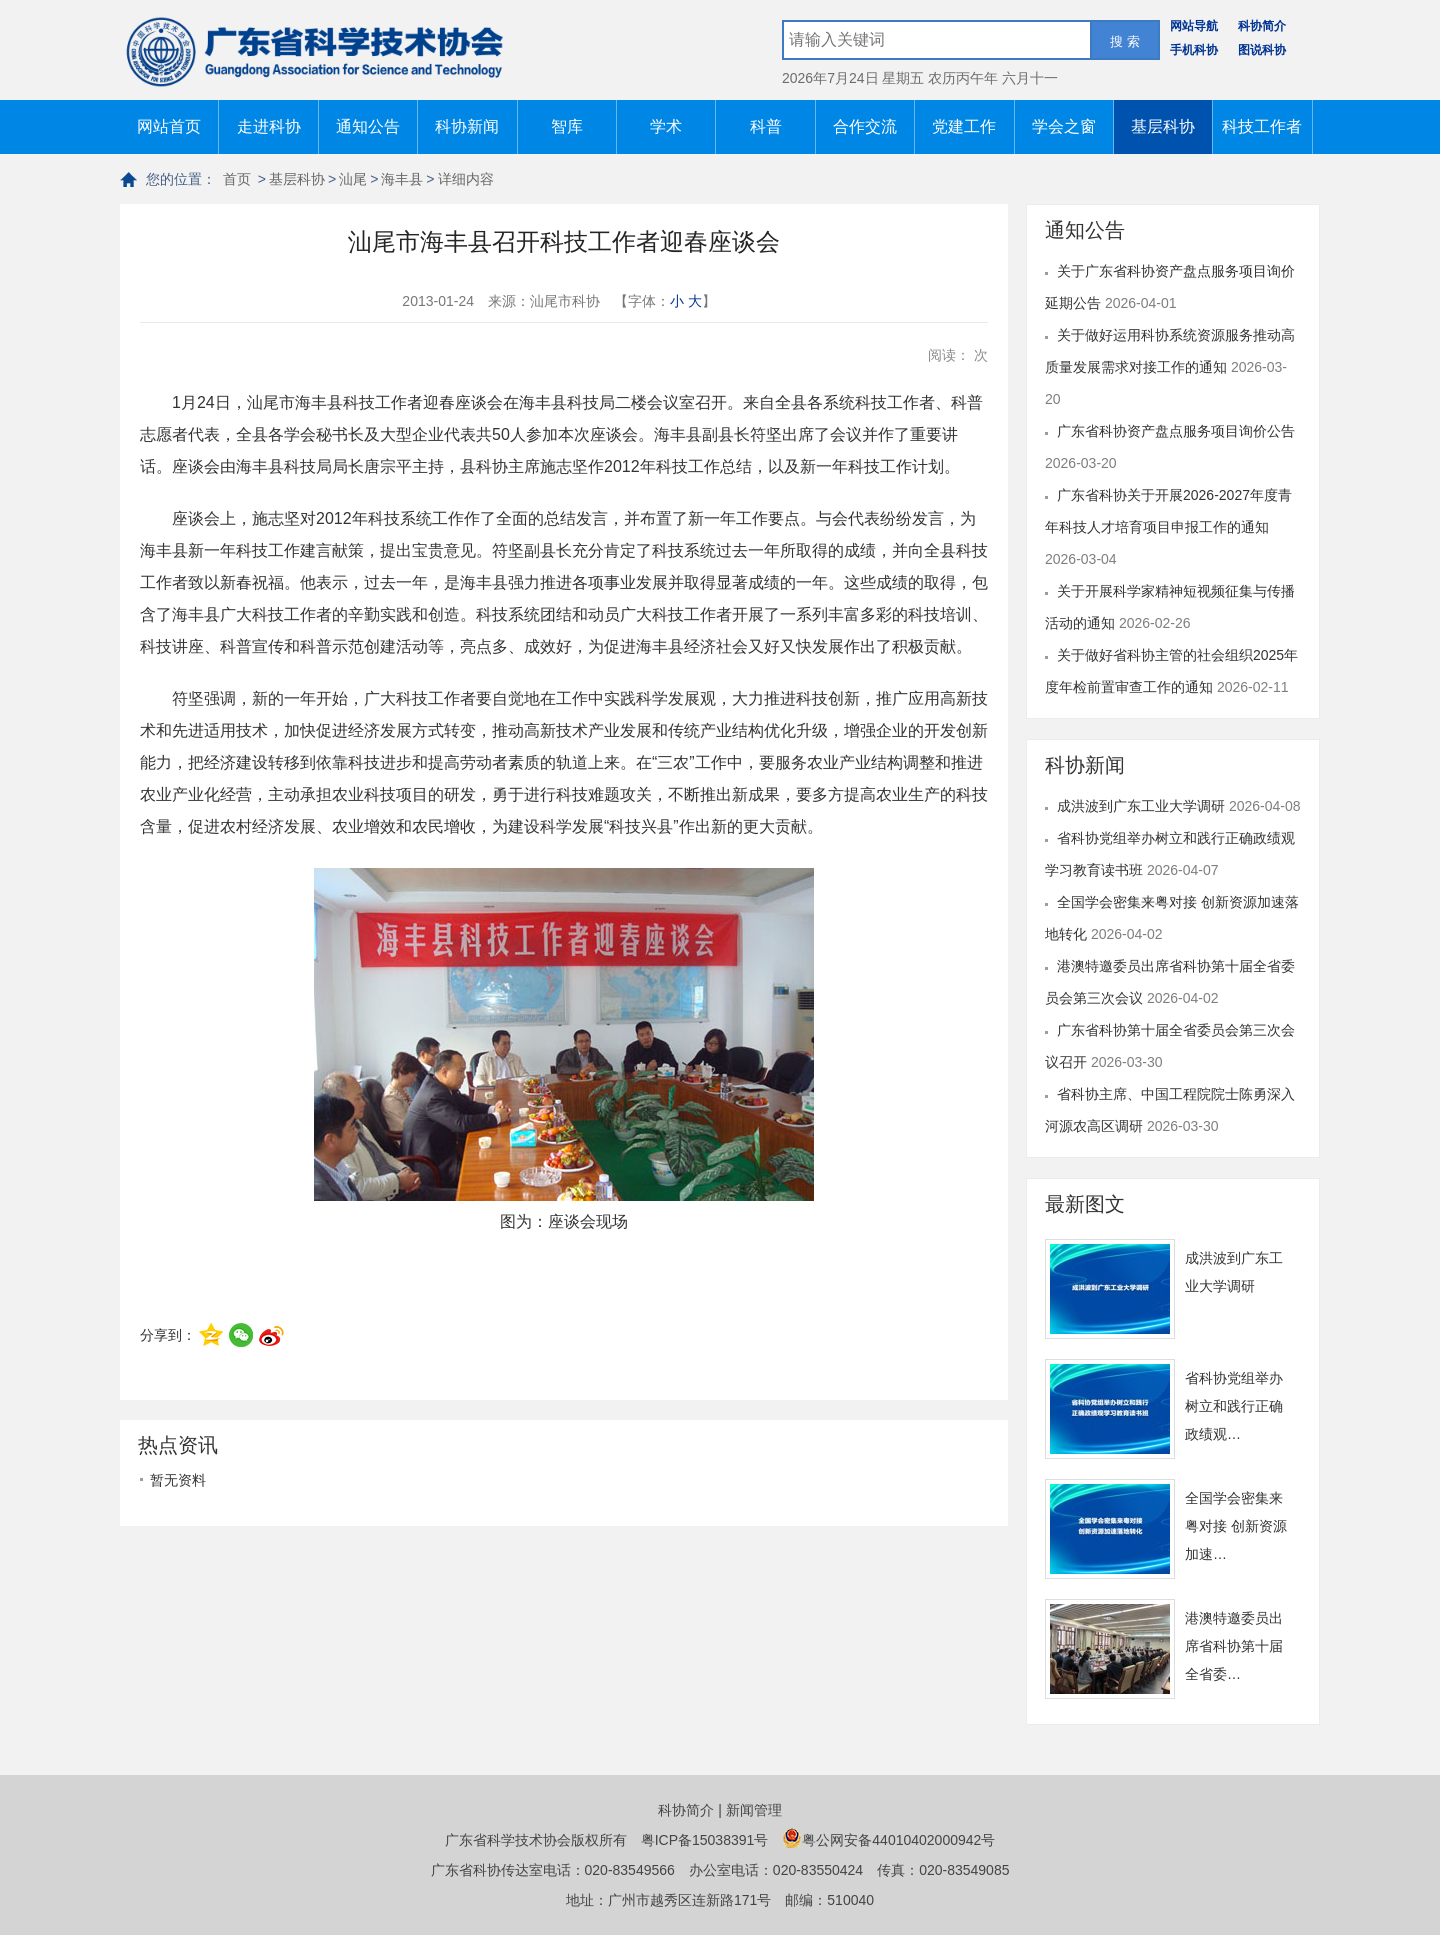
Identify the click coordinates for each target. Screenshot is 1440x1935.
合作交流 (865, 126)
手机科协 (1194, 50)
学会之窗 (1064, 126)
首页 (237, 179)
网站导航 (1194, 26)
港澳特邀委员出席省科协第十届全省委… (1234, 1646)
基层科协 (1163, 126)
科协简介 (1262, 26)
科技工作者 (1262, 126)
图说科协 (1262, 50)
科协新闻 (467, 126)
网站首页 (169, 126)
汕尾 (353, 179)
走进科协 (269, 126)
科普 (766, 126)
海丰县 (402, 179)
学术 (666, 126)
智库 (567, 126)
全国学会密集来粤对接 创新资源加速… (1236, 1526)
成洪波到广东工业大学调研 (1143, 806)
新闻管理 (754, 1810)
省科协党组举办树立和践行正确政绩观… (1234, 1406)
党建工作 (964, 126)
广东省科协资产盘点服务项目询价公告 (1176, 431)
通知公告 (368, 126)
